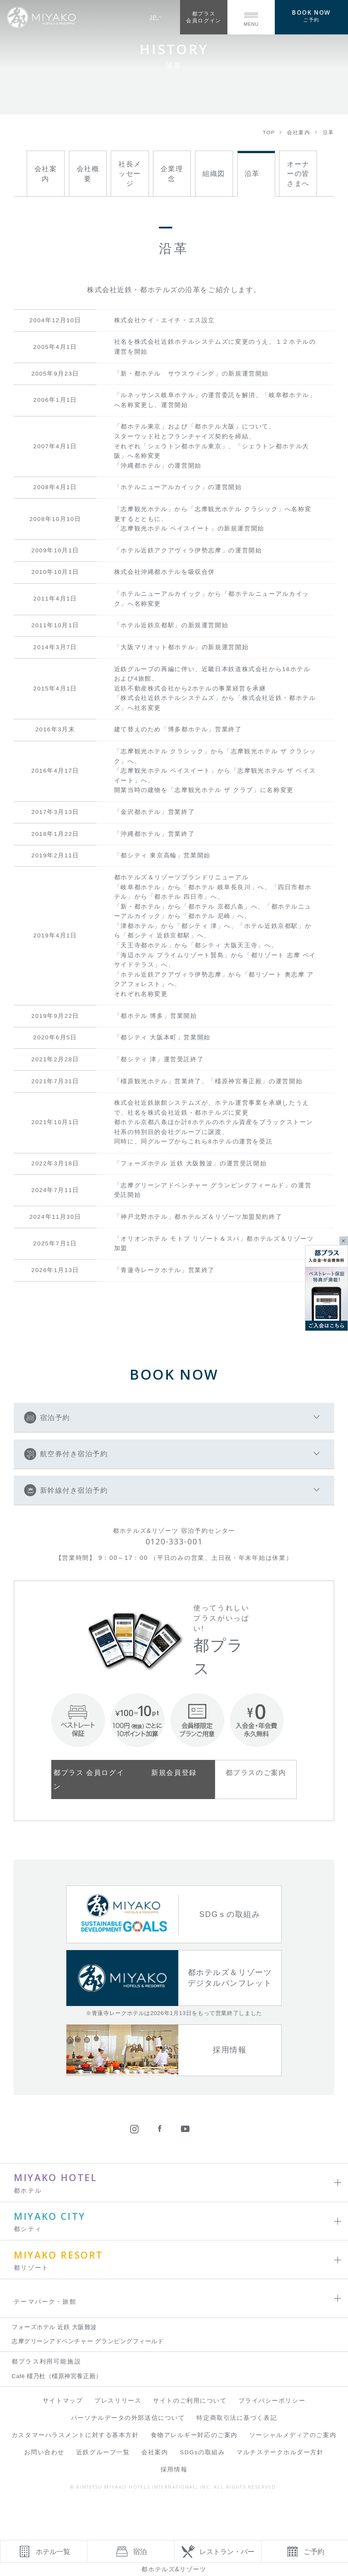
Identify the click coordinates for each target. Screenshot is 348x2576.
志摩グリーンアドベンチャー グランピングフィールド (88, 2341)
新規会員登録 (173, 1772)
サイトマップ (63, 2400)
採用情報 (174, 2469)
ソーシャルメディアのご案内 (292, 2435)
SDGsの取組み (202, 2452)
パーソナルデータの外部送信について (128, 2418)
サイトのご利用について (190, 2400)
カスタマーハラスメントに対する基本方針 (75, 2435)
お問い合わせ (44, 2452)
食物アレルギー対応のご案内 (194, 2435)
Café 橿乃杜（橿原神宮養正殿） (57, 2376)
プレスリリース (117, 2400)
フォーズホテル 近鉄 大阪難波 (54, 2327)
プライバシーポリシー (272, 2400)
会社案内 (154, 2452)
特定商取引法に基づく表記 (236, 2418)
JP (156, 17)
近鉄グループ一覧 (103, 2452)
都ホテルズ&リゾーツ (173, 2569)
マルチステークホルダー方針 (279, 2452)
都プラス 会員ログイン (88, 1779)
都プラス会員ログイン (203, 17)
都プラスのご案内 (256, 1772)
